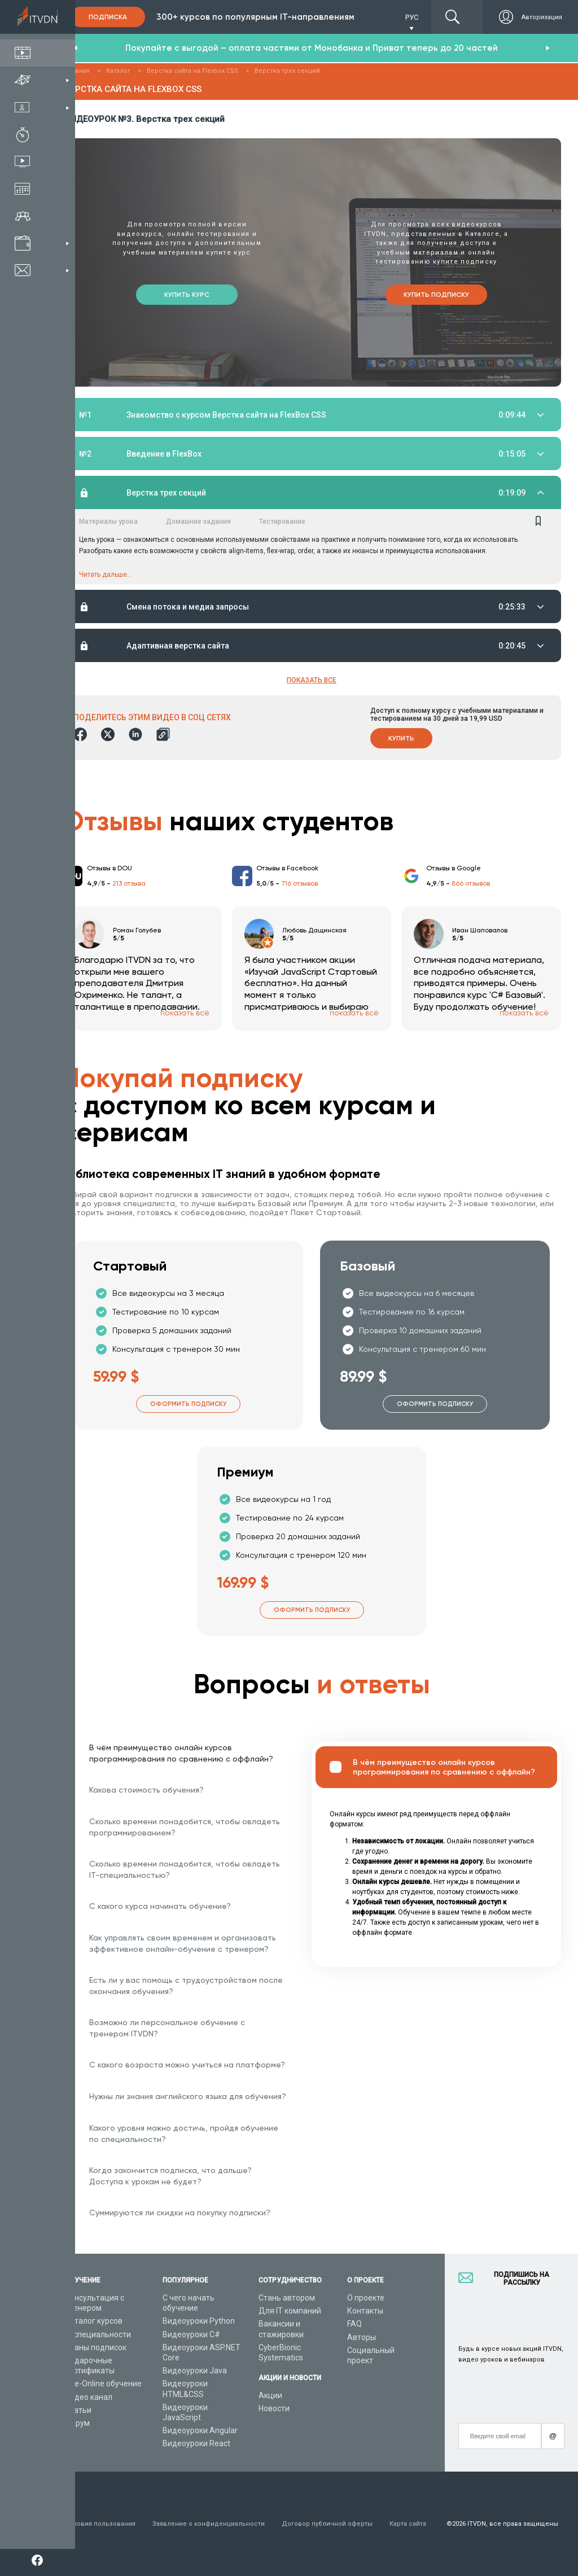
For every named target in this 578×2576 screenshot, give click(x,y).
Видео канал (88, 2397)
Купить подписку (436, 293)
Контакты (365, 2310)
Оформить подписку (188, 1405)
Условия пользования (100, 2523)
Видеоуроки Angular (200, 2430)
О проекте (365, 2297)
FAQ (354, 2324)
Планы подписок (95, 2347)
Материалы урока (108, 522)
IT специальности (98, 2334)
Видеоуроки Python (199, 2321)
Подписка (108, 17)
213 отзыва (129, 885)
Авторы (361, 2337)
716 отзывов (299, 885)
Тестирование (282, 522)
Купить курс (186, 293)
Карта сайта (407, 2523)
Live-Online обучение (103, 2383)
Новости (274, 2408)
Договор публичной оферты (327, 2523)
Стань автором (287, 2297)
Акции (270, 2395)
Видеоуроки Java (195, 2370)
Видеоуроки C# (191, 2334)
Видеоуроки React (196, 2443)
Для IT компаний (290, 2310)
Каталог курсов (93, 2321)
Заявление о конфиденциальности (208, 2523)
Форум (77, 2423)
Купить (401, 740)
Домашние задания (198, 522)
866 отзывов (471, 885)
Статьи (78, 2410)
